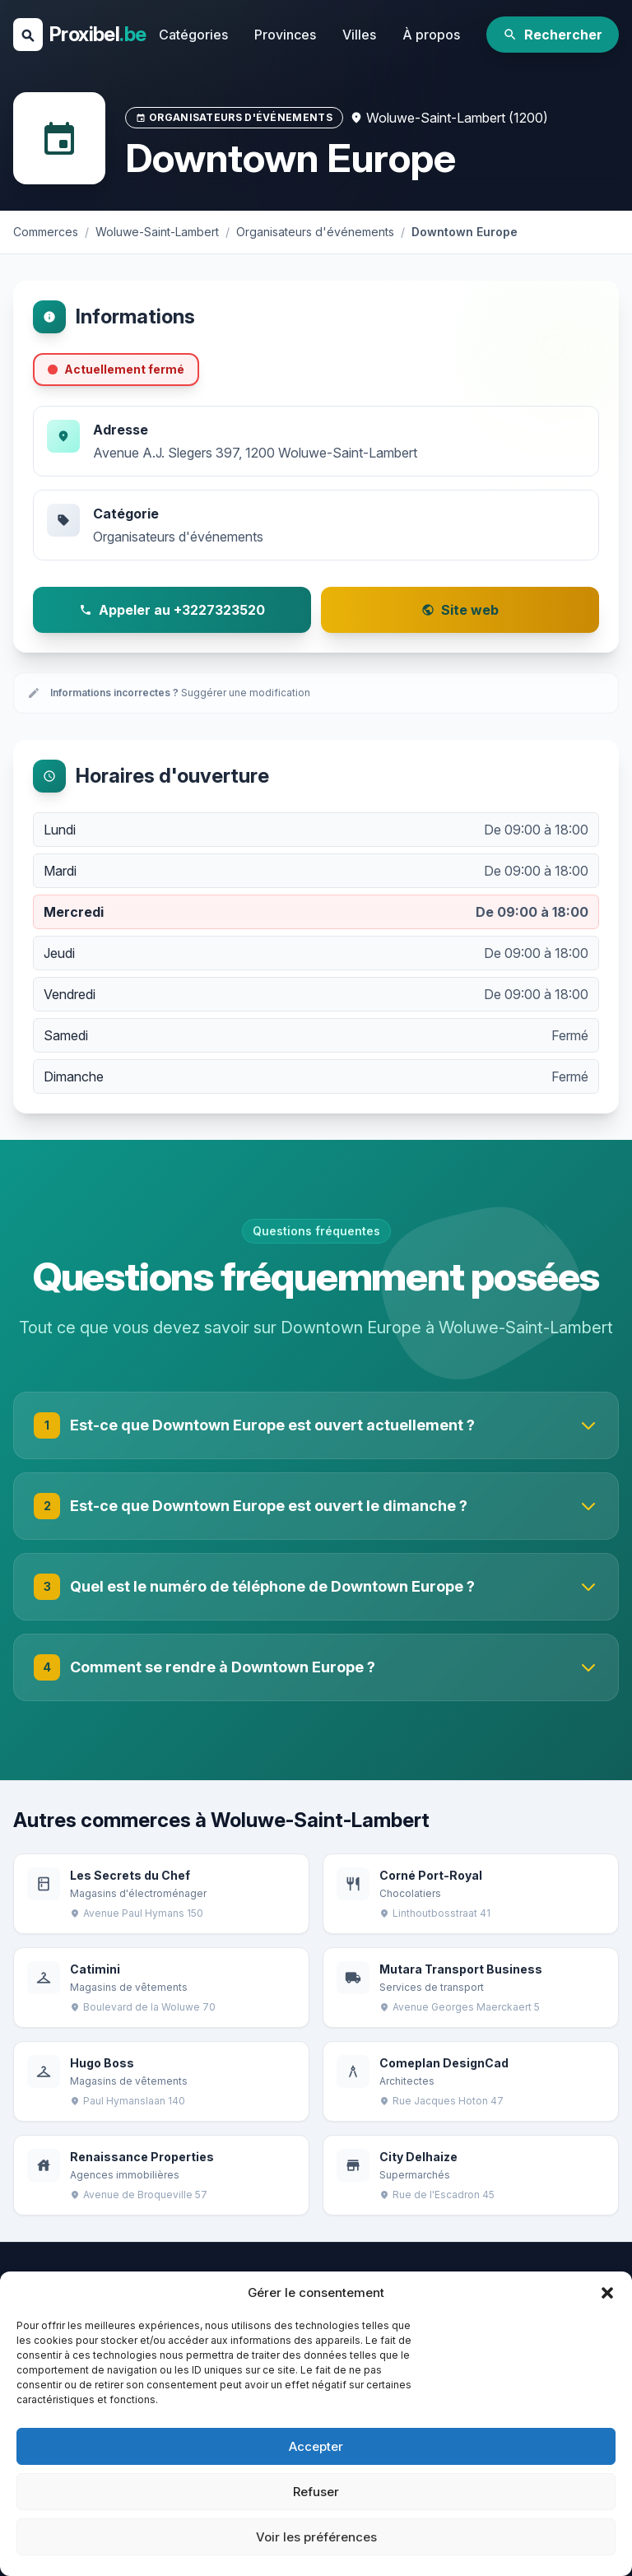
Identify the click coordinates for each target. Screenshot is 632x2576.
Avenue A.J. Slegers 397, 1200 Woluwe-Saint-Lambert (255, 452)
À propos (431, 34)
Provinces (285, 34)
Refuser (316, 2491)
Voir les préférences (316, 2537)
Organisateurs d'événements (178, 536)
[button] (607, 2293)
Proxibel (97, 34)
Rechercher (552, 34)
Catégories (193, 34)
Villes (359, 34)
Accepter (316, 2446)
